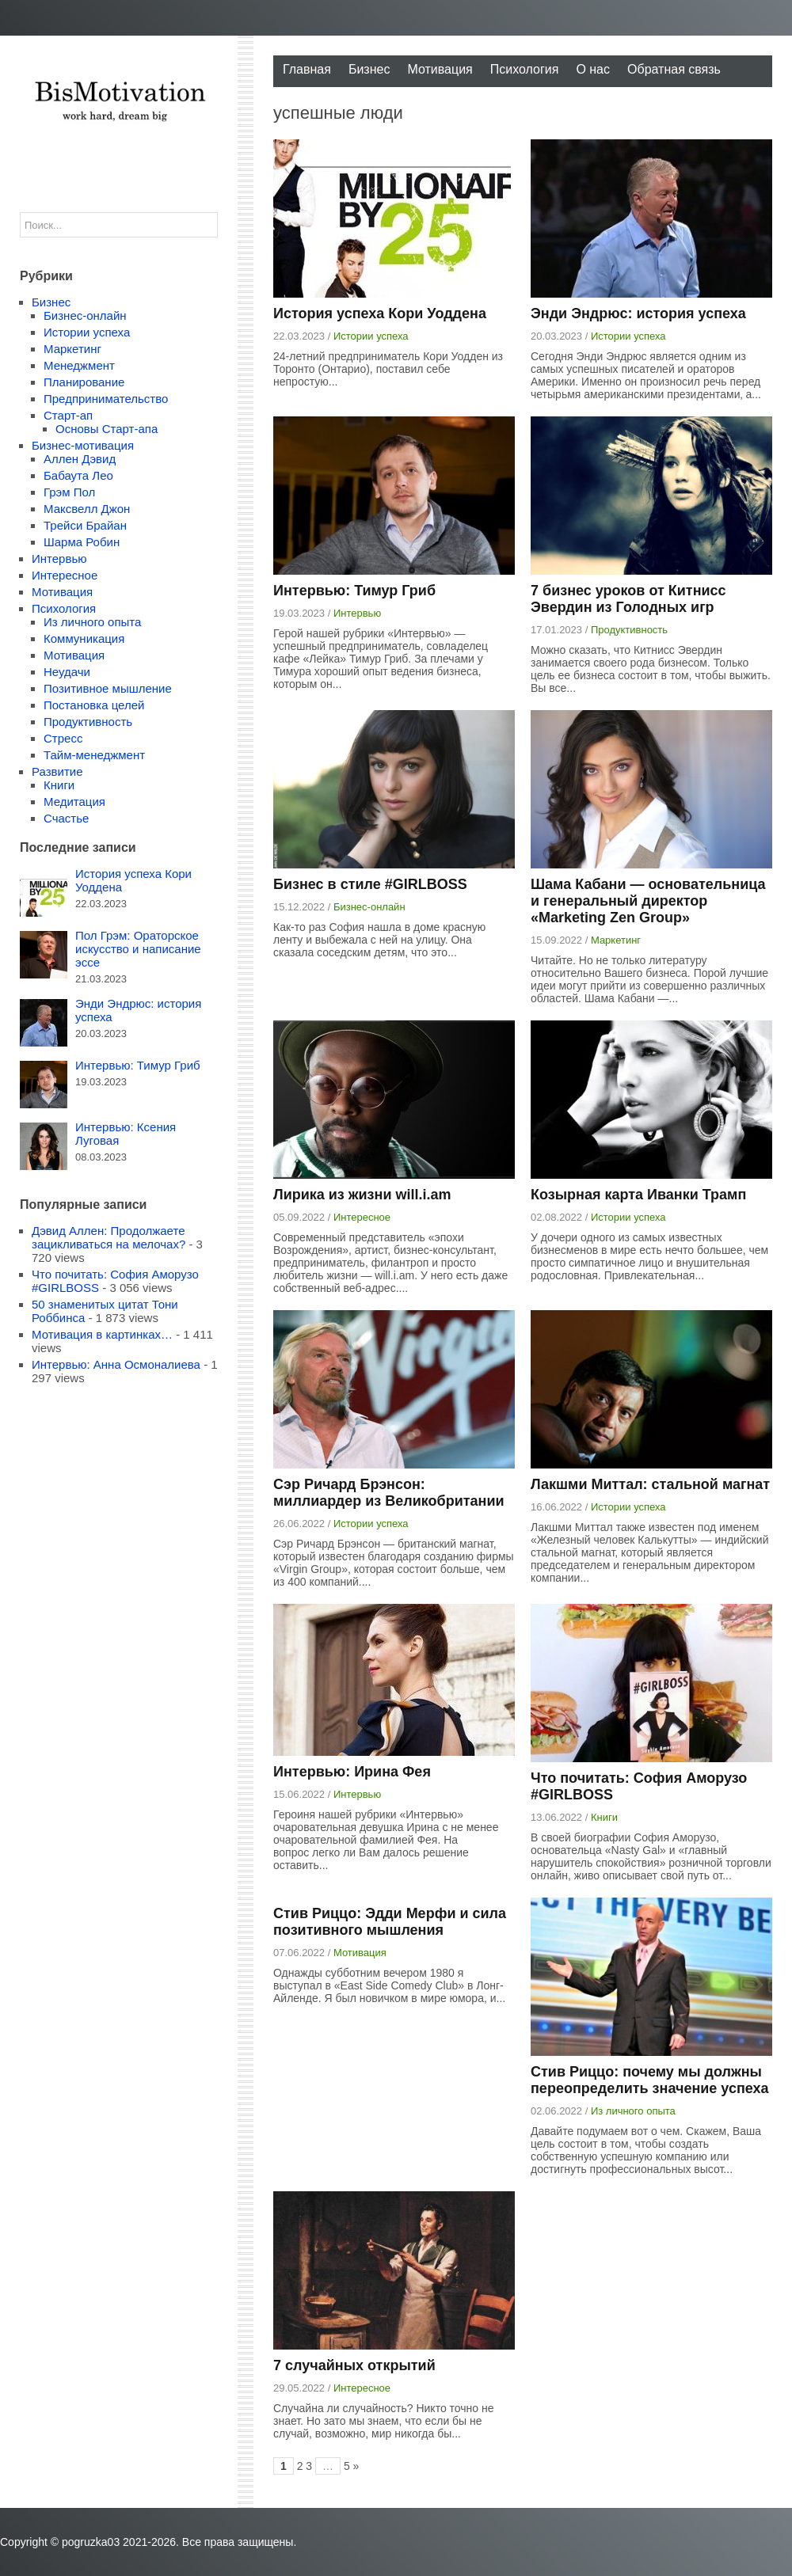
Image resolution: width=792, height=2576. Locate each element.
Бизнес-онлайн (369, 907)
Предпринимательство (106, 398)
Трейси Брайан (85, 525)
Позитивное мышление (108, 688)
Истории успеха (371, 336)
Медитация (74, 801)
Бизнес (369, 69)
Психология (524, 69)
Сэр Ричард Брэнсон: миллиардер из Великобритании (389, 1492)
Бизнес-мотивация (83, 445)
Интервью (357, 613)
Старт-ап (68, 415)
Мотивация (439, 69)
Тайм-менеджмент (94, 755)
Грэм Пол (69, 492)
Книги (604, 1817)
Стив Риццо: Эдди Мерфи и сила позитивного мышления (389, 1921)
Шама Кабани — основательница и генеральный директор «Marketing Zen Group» (648, 900)
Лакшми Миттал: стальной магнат (650, 1484)
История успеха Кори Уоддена (379, 313)
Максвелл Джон (87, 508)
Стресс (63, 738)
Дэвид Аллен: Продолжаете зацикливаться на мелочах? (108, 1237)
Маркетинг (616, 940)
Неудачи (67, 671)
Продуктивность (629, 630)
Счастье (66, 818)
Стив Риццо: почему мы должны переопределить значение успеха (650, 2080)
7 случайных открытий (354, 2365)
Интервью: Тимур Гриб (354, 590)
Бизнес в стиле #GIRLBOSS (370, 884)
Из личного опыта (633, 2111)
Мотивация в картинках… (102, 1334)
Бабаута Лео (78, 475)
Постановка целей (94, 705)
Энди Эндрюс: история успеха (638, 313)
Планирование (84, 382)
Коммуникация (84, 638)
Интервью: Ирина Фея (352, 1772)
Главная (307, 69)
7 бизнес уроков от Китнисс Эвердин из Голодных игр (628, 599)
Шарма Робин (82, 542)
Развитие (57, 771)
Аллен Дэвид (80, 458)
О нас (593, 69)
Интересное (361, 1217)
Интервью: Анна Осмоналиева (116, 1364)
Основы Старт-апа (106, 428)
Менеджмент (79, 365)
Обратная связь (674, 69)
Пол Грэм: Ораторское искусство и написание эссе (138, 949)
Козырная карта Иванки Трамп (638, 1195)
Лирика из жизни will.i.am (362, 1195)
